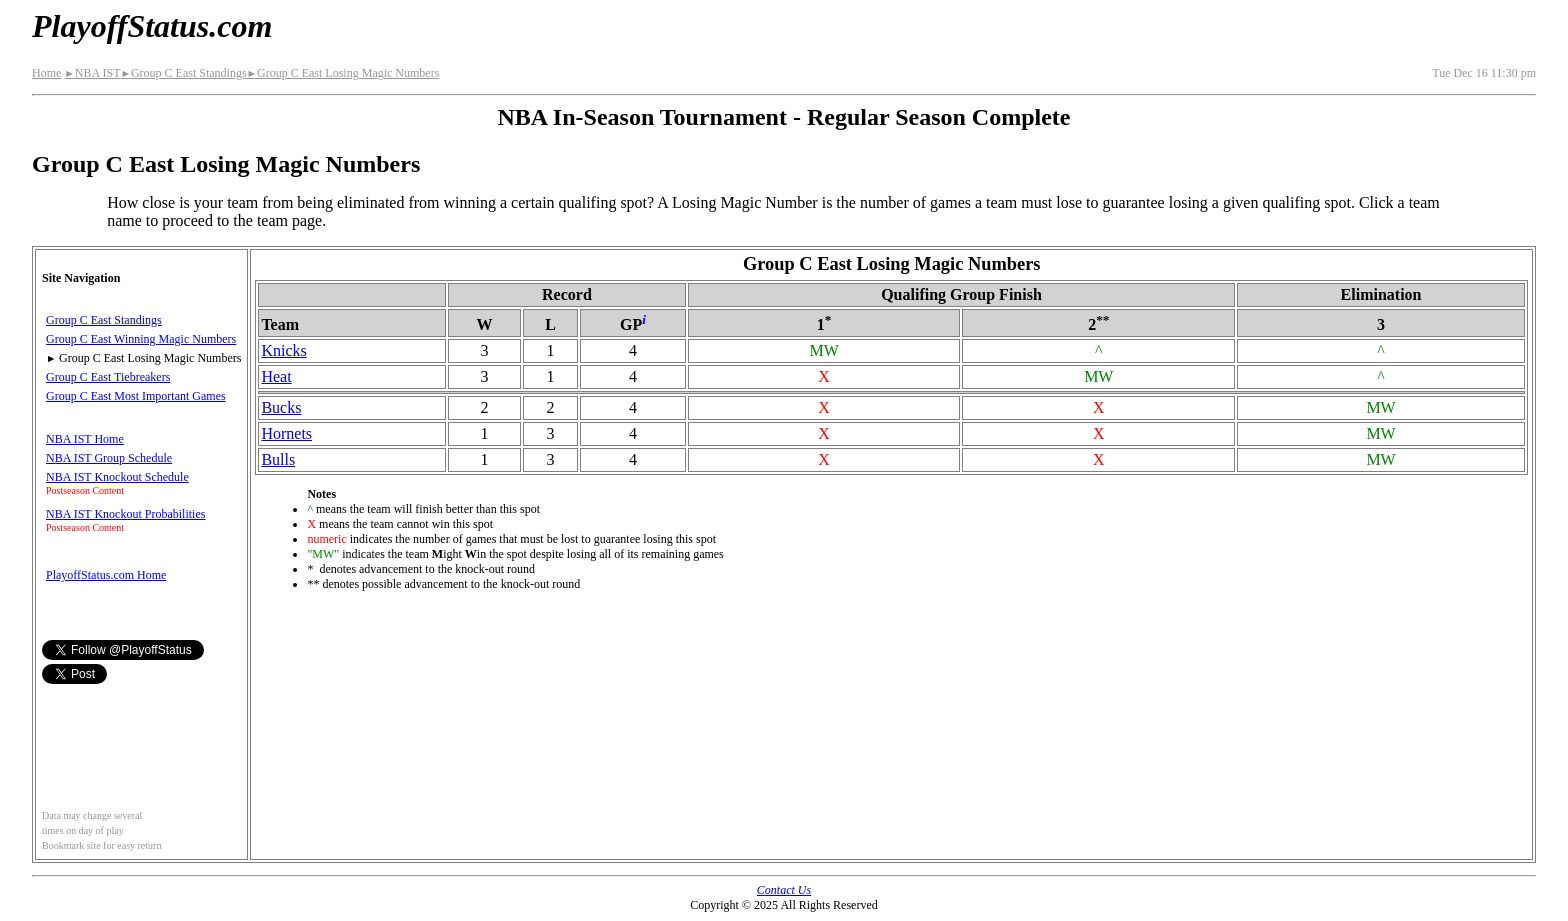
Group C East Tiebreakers (108, 377)
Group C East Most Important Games (136, 396)
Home (46, 73)
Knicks (283, 350)
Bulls (278, 459)
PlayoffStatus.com (152, 26)
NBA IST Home (85, 439)
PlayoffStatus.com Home (106, 575)
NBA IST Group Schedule (109, 458)
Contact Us (784, 890)
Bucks (281, 407)
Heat (276, 376)
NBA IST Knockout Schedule (117, 477)
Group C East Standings (183, 73)
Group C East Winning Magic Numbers (141, 339)
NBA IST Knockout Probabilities (125, 514)
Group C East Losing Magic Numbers (343, 73)
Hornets (286, 433)
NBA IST (92, 73)
